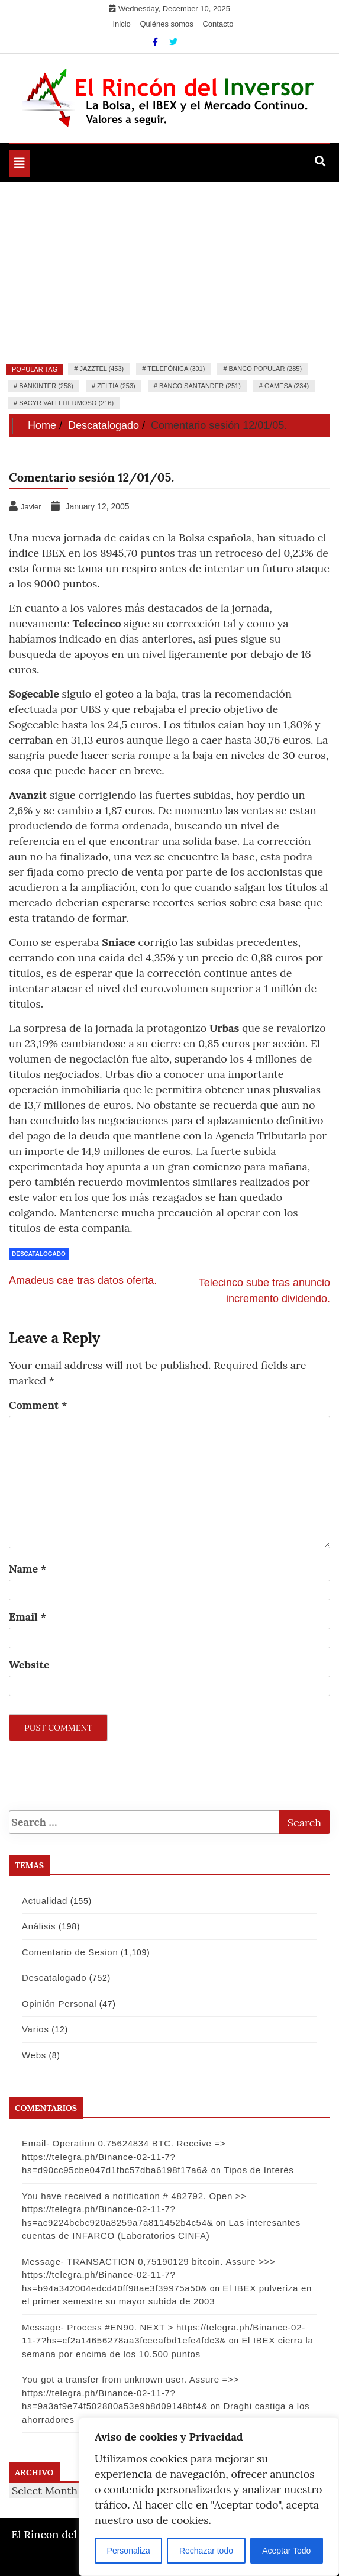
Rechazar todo (206, 2550)
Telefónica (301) (176, 368)
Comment (38, 1405)
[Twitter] (173, 42)
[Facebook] (156, 42)
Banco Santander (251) (200, 385)
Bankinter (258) (46, 385)
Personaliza (128, 2550)
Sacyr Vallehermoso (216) (66, 402)
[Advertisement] (169, 271)
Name (27, 1569)
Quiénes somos (166, 24)
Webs (34, 2055)
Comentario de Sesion (70, 1952)
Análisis (39, 1926)
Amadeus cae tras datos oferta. (83, 1280)
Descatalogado (39, 1254)
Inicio (122, 24)
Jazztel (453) (101, 368)
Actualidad (44, 1901)
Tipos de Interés (258, 2170)
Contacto (217, 24)
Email (27, 1616)
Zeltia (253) (116, 385)
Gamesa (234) (286, 385)
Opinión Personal (59, 2004)
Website (29, 1664)
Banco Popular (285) (265, 368)
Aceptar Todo (286, 2550)
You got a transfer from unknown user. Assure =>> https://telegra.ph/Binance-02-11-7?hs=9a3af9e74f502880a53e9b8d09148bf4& (130, 2392)
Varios (35, 2029)
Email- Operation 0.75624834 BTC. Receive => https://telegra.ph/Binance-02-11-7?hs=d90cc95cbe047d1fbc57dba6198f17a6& (123, 2156)
